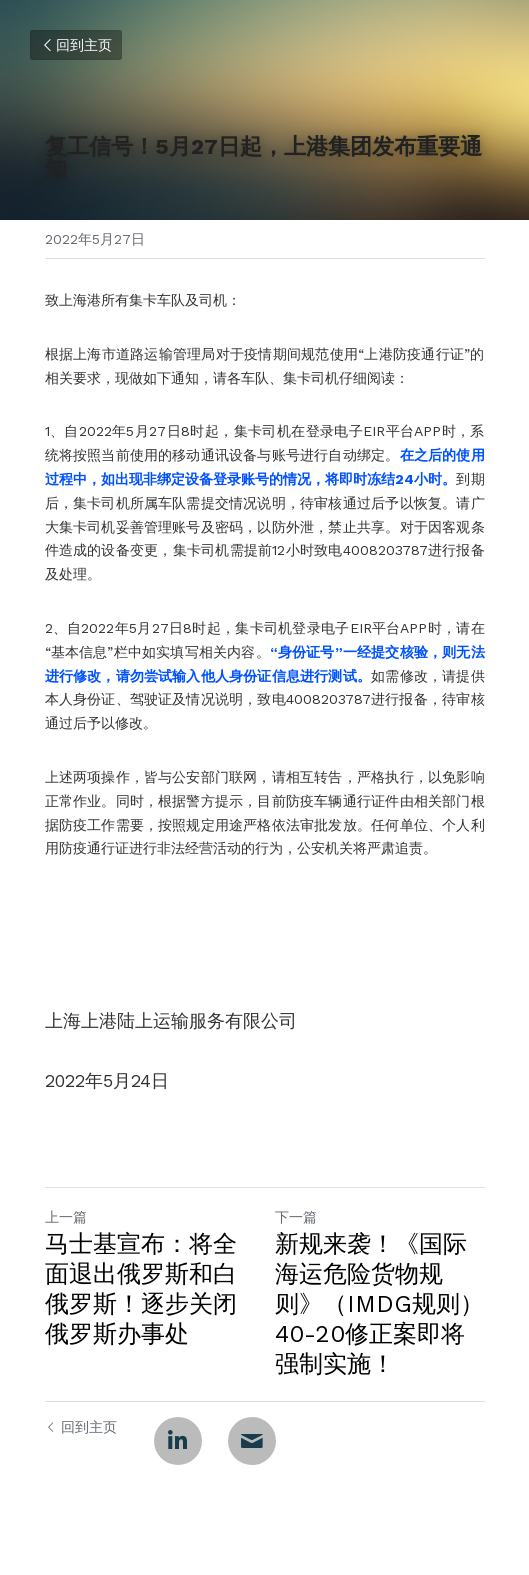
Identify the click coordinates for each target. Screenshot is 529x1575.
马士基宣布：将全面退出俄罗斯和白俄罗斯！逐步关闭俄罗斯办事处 (141, 1289)
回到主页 (76, 45)
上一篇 (66, 1217)
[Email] (252, 1441)
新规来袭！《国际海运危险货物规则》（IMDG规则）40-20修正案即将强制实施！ (379, 1304)
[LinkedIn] (178, 1441)
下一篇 (296, 1217)
